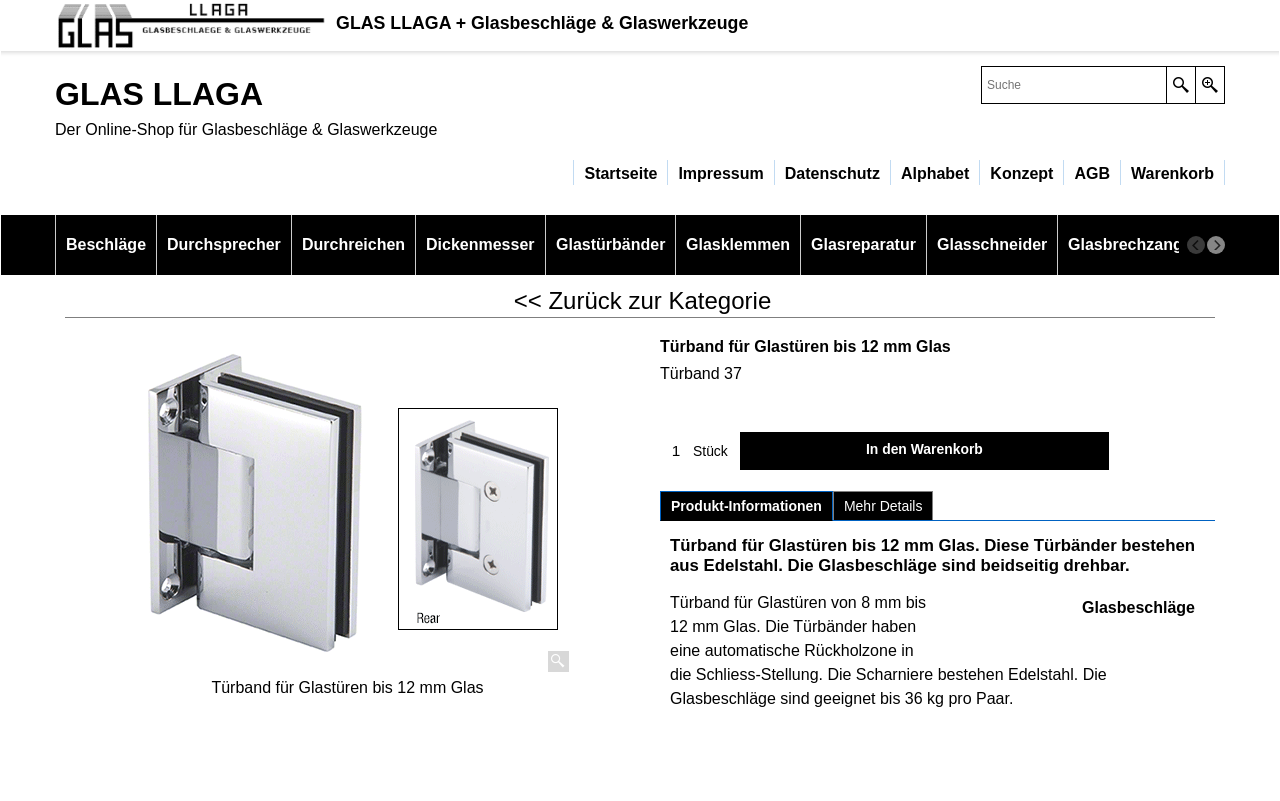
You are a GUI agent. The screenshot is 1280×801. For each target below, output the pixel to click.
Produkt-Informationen (746, 506)
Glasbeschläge (1138, 607)
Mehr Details (883, 506)
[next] (1216, 245)
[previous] (1196, 245)
